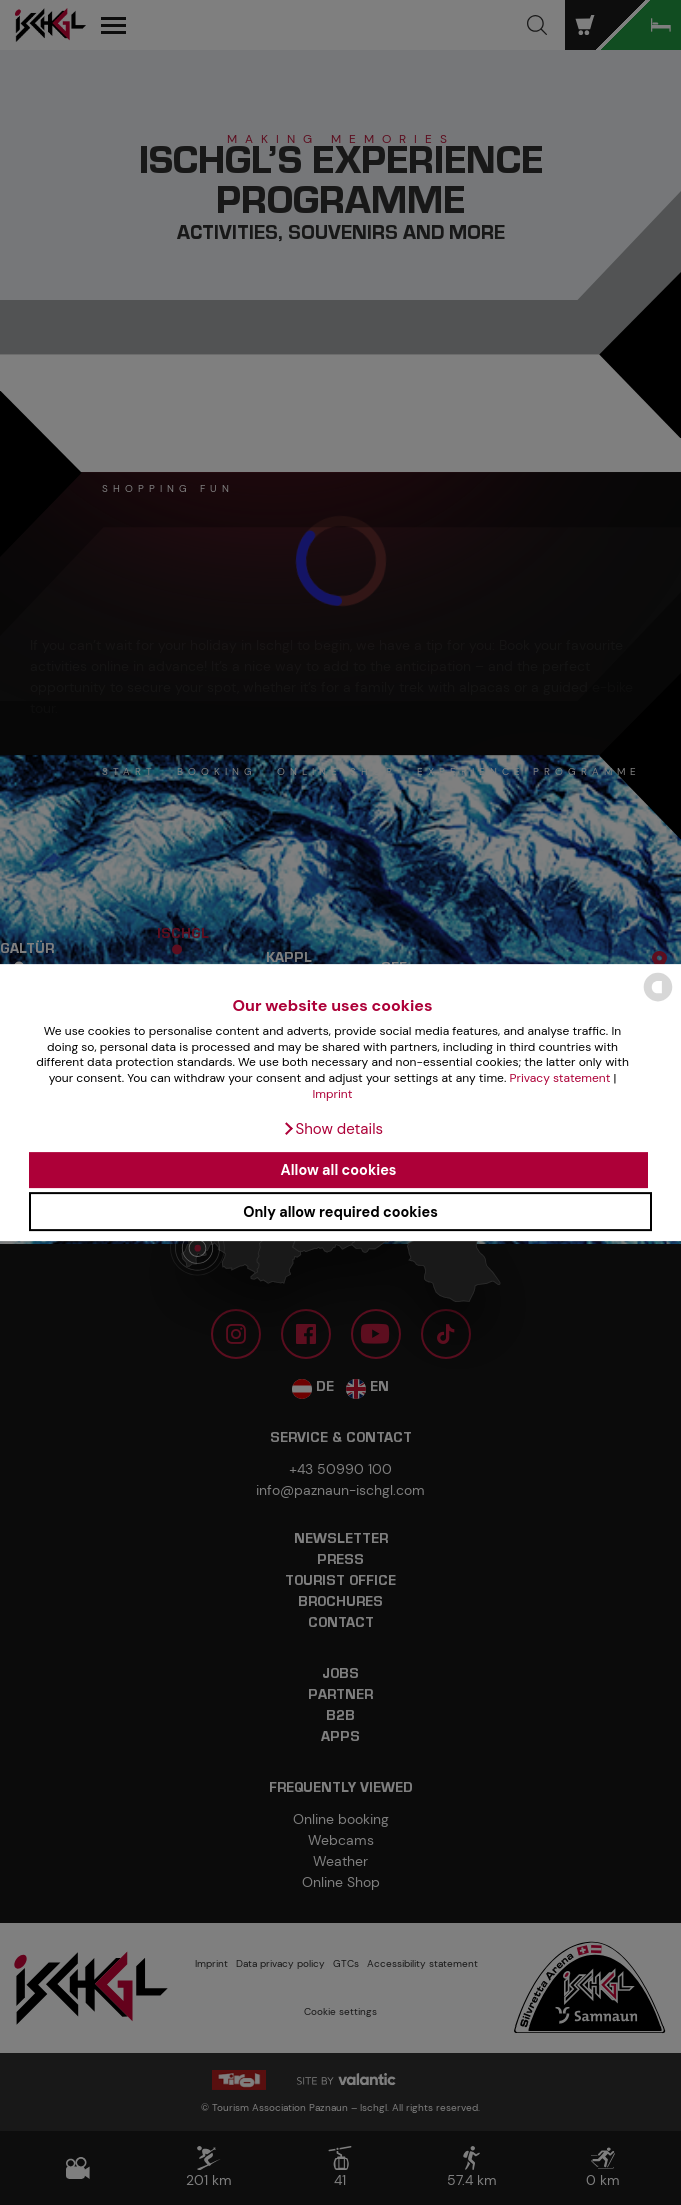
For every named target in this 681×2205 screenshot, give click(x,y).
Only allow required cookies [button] (340, 1212)
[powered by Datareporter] (658, 999)
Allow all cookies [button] (339, 1170)
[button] (332, 1129)
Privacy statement (560, 1078)
